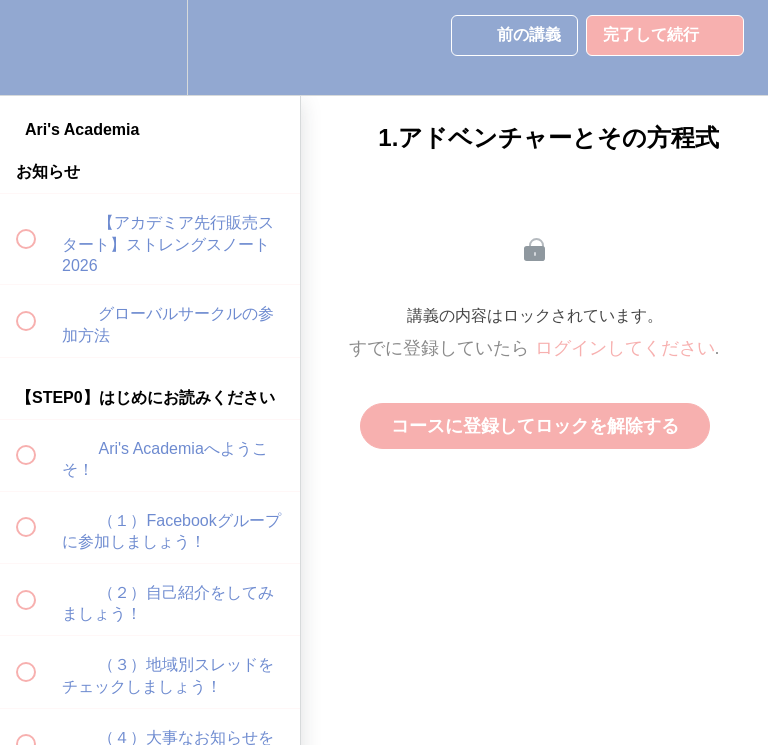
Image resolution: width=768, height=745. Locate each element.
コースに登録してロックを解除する (535, 426)
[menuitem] (150, 47)
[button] (37, 47)
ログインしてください (625, 348)
